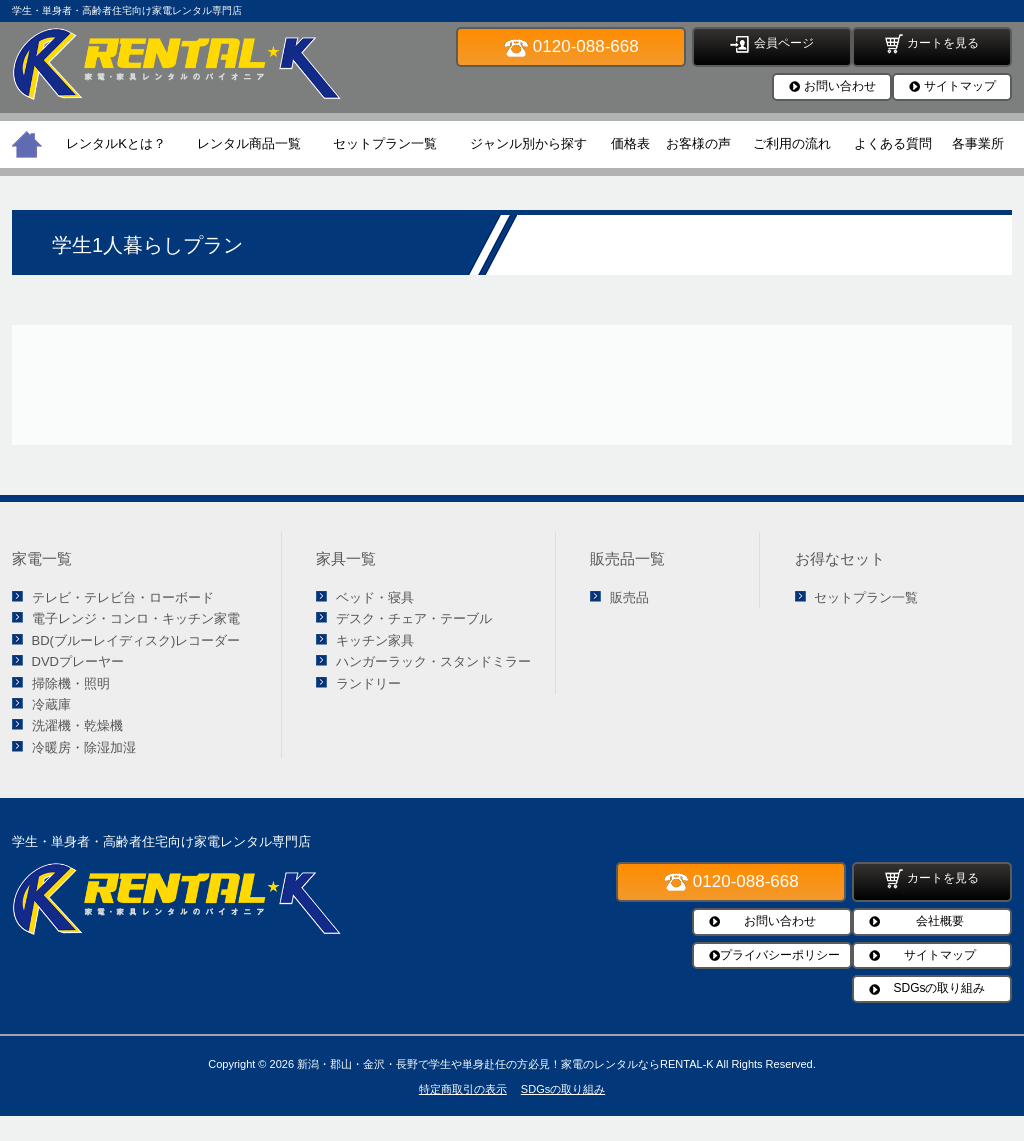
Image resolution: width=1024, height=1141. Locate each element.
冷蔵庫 (51, 704)
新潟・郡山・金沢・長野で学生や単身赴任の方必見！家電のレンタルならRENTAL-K (505, 1064)
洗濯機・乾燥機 (77, 725)
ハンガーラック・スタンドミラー (433, 661)
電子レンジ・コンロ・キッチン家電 (136, 618)
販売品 (629, 597)
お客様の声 (698, 143)
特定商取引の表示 (463, 1089)
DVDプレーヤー (78, 661)
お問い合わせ (840, 86)
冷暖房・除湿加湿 (84, 747)
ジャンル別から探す (528, 143)
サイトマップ (960, 86)
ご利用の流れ (792, 143)
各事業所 (978, 143)
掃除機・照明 (71, 683)
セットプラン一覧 (385, 143)
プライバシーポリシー (780, 955)
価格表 (630, 143)
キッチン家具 (375, 640)
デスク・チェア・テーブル (414, 618)
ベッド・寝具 (375, 597)
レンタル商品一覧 (249, 143)
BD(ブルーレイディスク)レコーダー (136, 640)
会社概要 (940, 921)
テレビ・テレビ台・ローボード (123, 597)
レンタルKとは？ (116, 143)
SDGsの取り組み (939, 988)
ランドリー (368, 683)
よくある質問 (893, 143)
